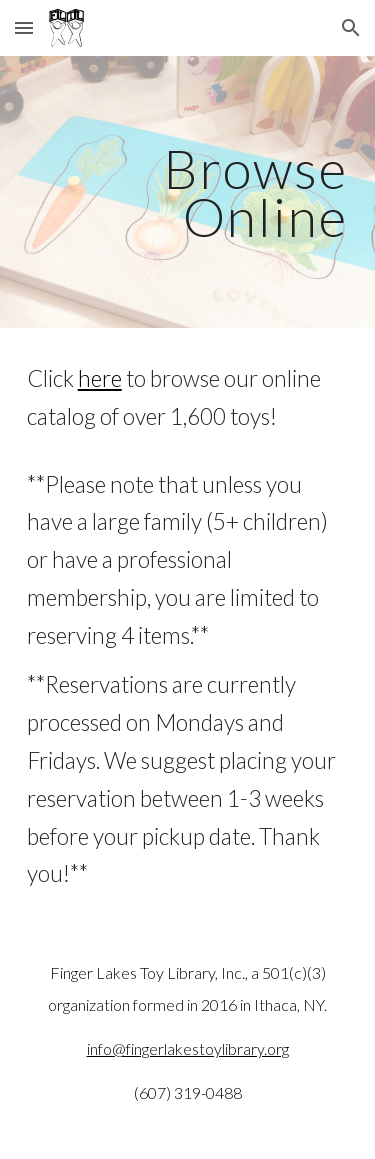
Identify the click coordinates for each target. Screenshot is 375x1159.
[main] (188, 192)
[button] (24, 27)
